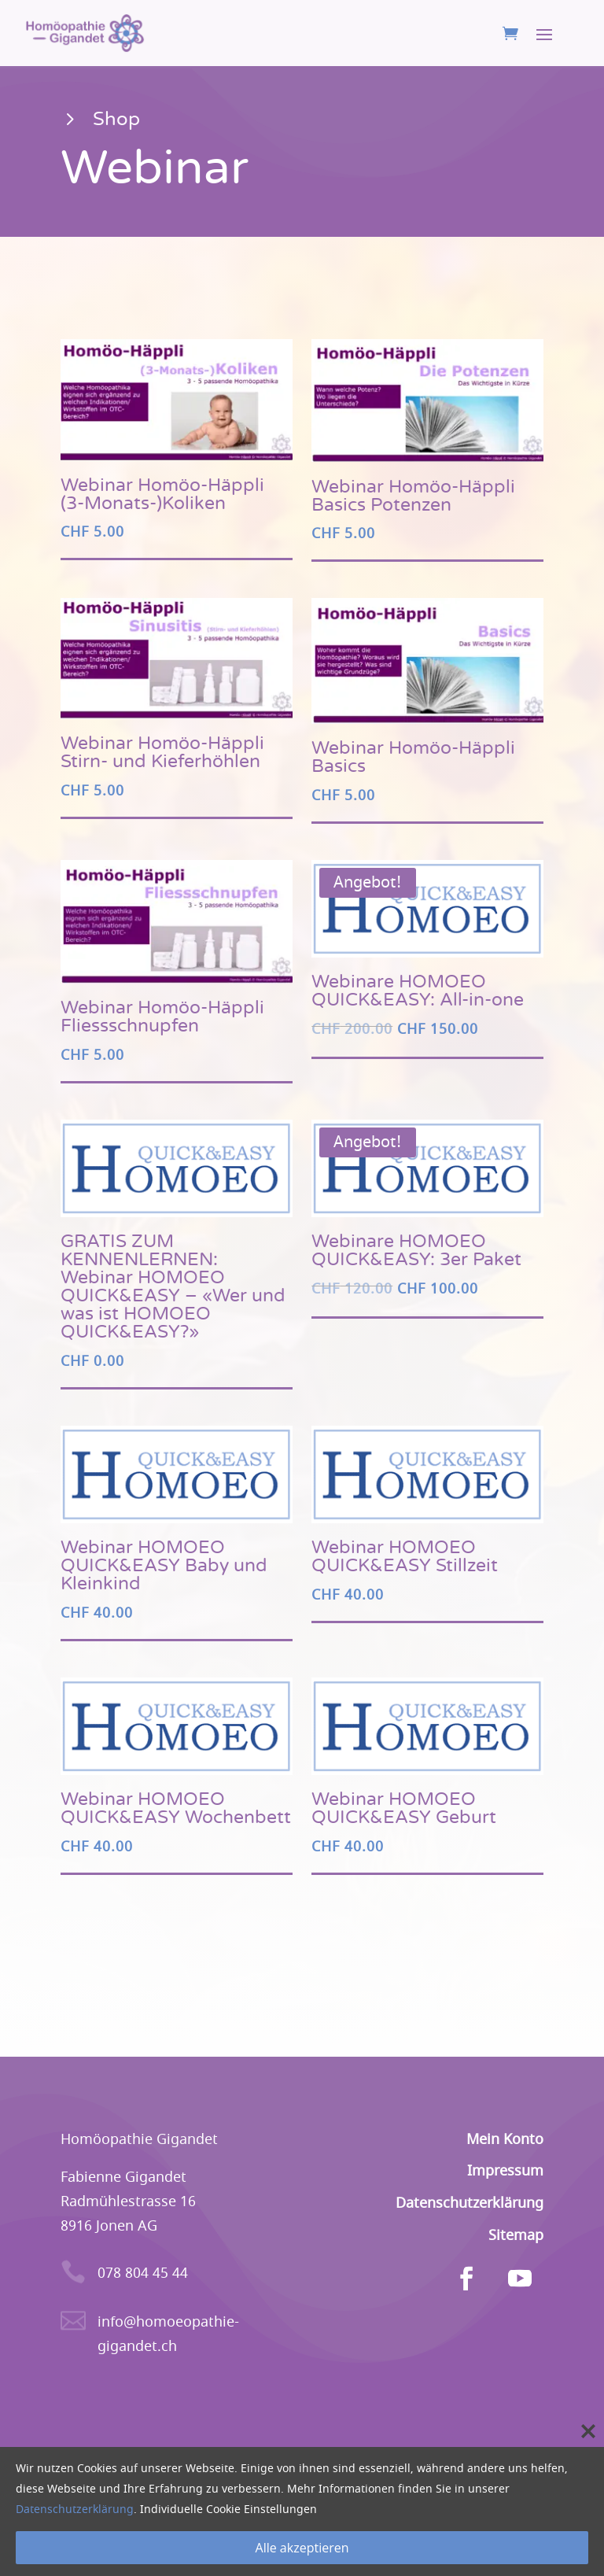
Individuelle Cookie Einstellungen (228, 2509)
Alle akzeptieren (302, 2547)
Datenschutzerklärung (75, 2509)
